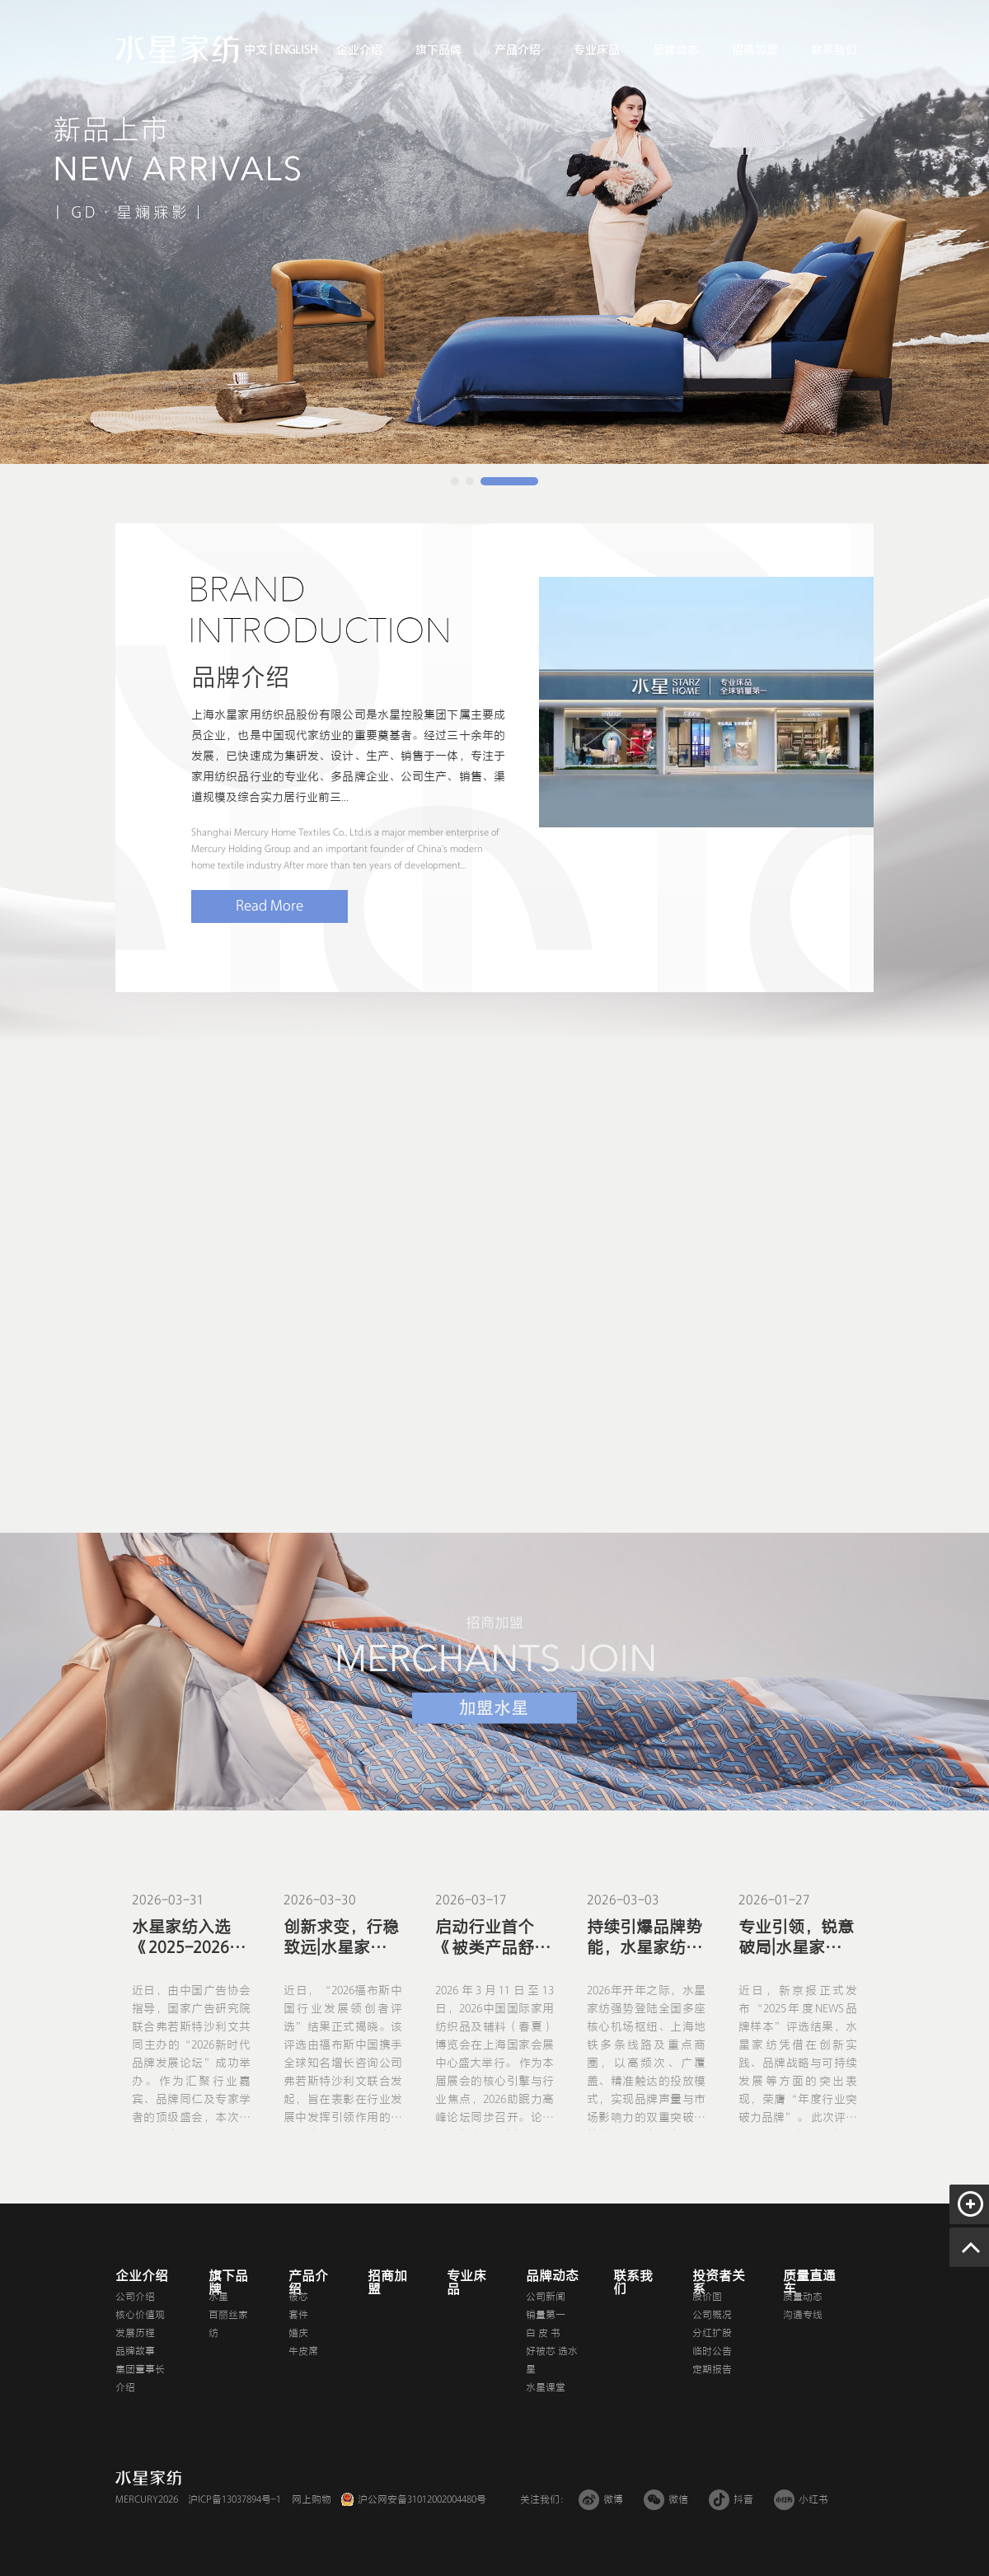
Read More (269, 905)
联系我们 (834, 50)
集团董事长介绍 (140, 2378)
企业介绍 (359, 50)
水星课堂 (545, 2387)
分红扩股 (712, 2333)
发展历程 (135, 2333)
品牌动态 (676, 50)
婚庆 (298, 2333)
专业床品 (597, 50)
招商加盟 (755, 50)
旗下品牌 (438, 50)
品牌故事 (135, 2351)
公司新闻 (545, 2296)
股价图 (707, 2296)
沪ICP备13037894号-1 (234, 2499)
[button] (455, 481)
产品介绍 (517, 50)
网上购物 (311, 2499)
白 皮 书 (543, 2333)
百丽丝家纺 (228, 2324)
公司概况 (712, 2315)
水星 (218, 2296)
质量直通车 (809, 2282)
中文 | (258, 50)
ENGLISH (294, 50)
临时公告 (712, 2351)
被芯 (298, 2296)
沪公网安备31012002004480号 (422, 2499)
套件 (298, 2315)
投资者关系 (718, 2282)
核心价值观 (140, 2315)
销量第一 (545, 2315)
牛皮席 (303, 2351)
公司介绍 (135, 2296)
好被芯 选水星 (552, 2360)
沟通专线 (803, 2315)
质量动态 (803, 2296)
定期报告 (712, 2369)
